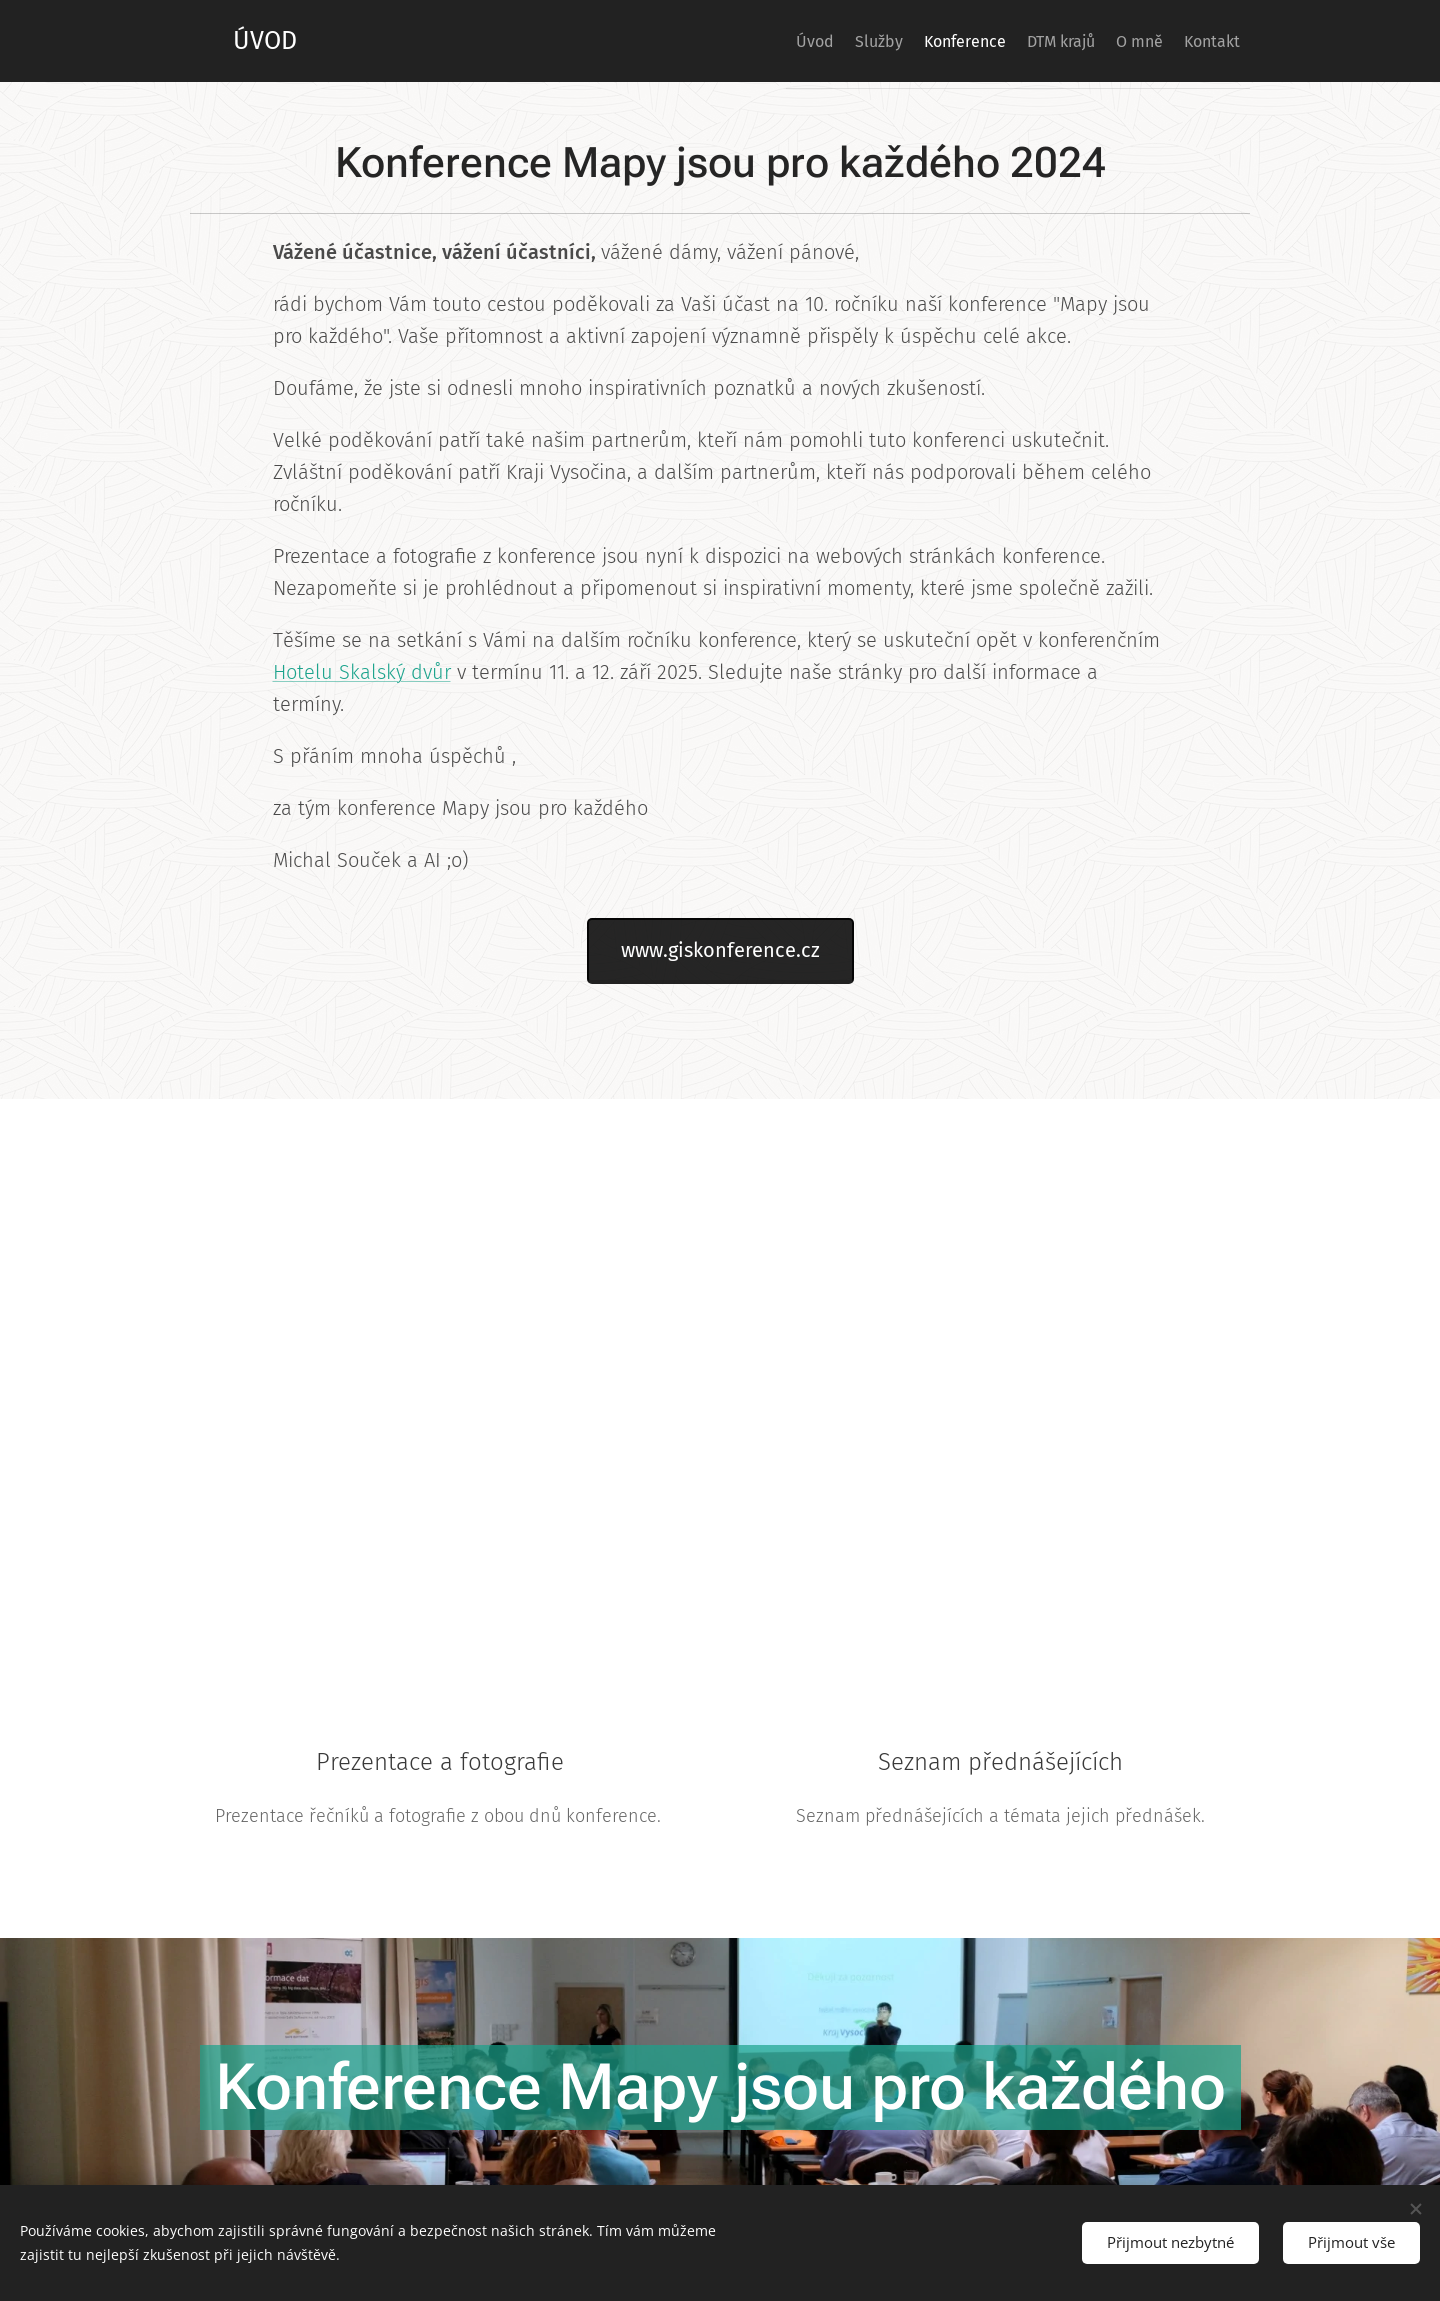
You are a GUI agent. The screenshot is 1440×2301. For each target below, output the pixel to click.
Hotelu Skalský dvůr (362, 672)
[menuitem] (732, 41)
